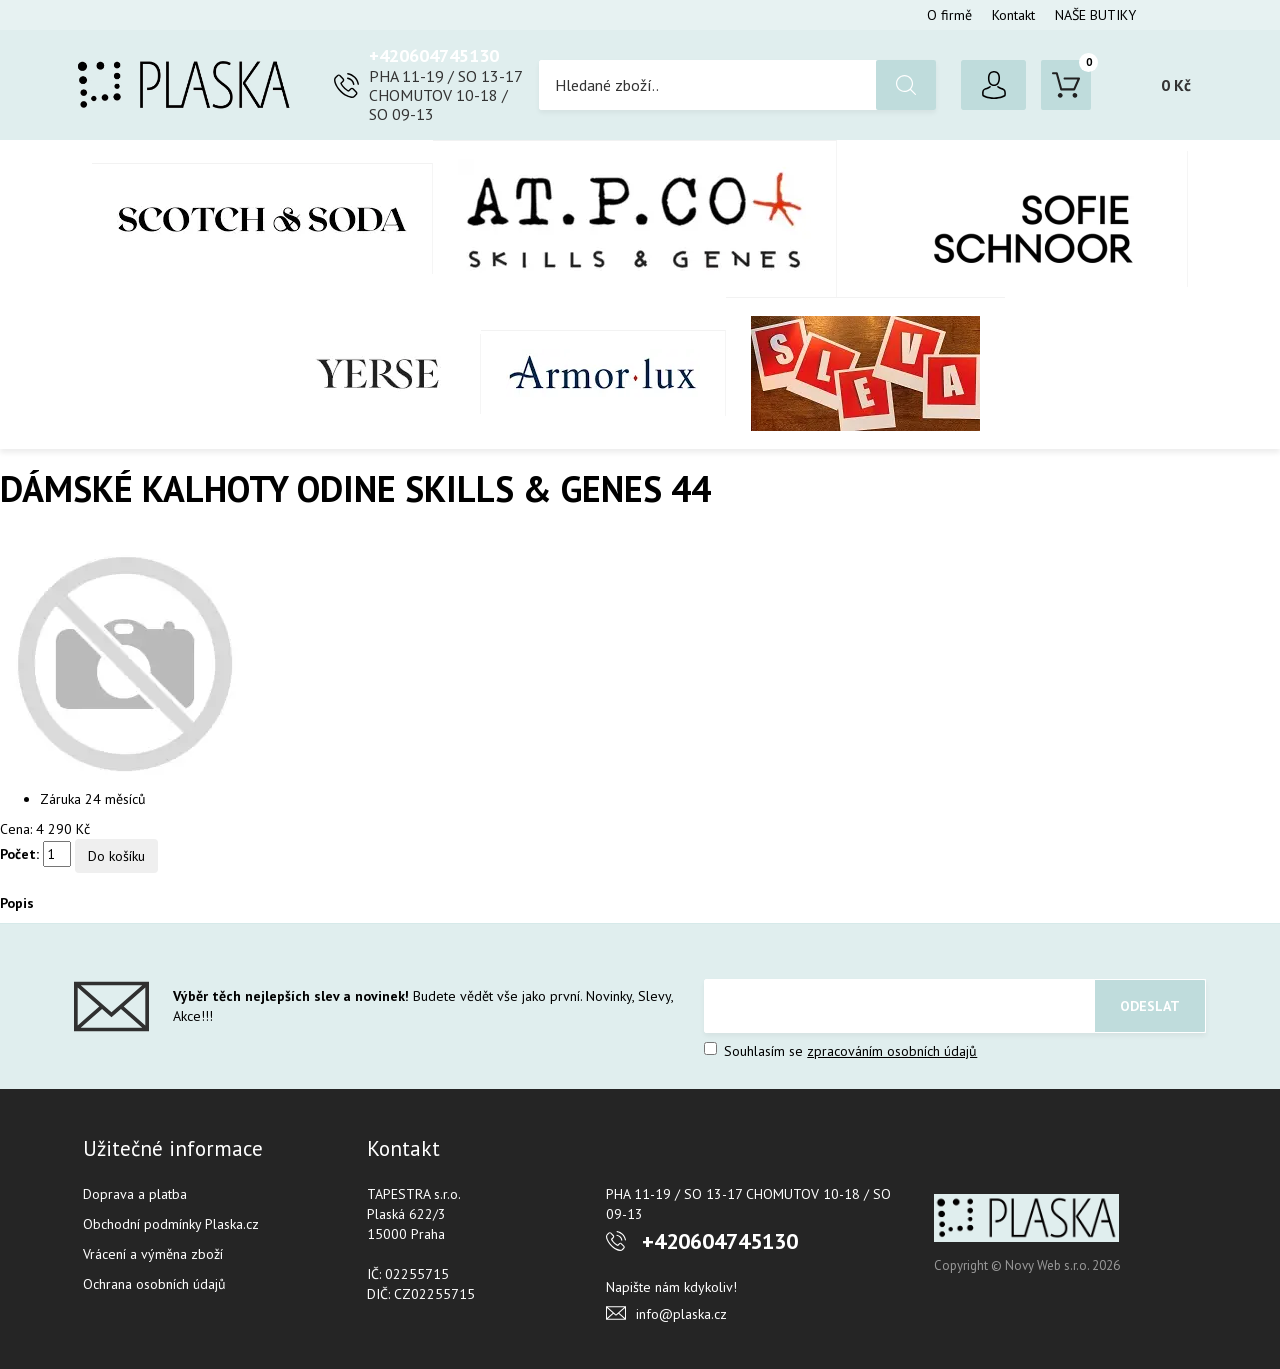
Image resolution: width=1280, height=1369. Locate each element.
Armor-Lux (603, 373)
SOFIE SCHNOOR (1012, 219)
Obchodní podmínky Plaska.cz (171, 1224)
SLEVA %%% (865, 373)
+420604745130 (434, 55)
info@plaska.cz (681, 1314)
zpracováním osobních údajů (892, 1051)
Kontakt (1013, 15)
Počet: (19, 854)
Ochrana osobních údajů (154, 1284)
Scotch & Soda (262, 218)
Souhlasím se (840, 1051)
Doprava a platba (135, 1194)
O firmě (949, 15)
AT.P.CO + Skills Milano (635, 218)
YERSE (378, 374)
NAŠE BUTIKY (1095, 15)
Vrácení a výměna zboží (153, 1254)
